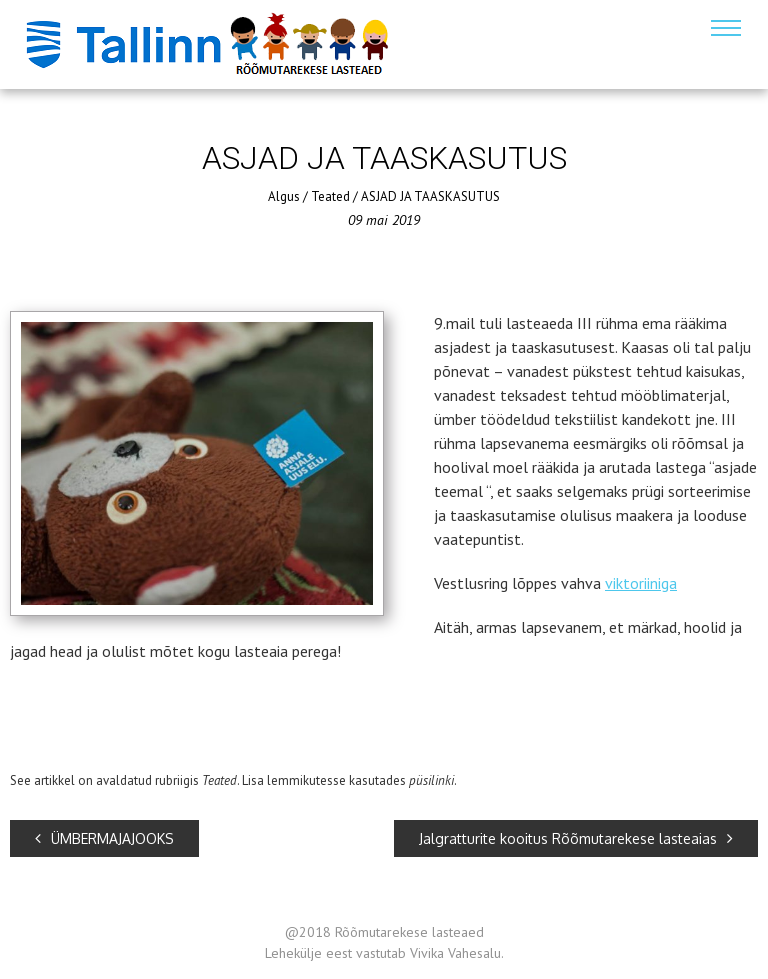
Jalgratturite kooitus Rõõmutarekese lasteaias (576, 838)
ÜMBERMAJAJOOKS (104, 838)
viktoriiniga (641, 583)
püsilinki (431, 780)
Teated (330, 196)
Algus (284, 196)
